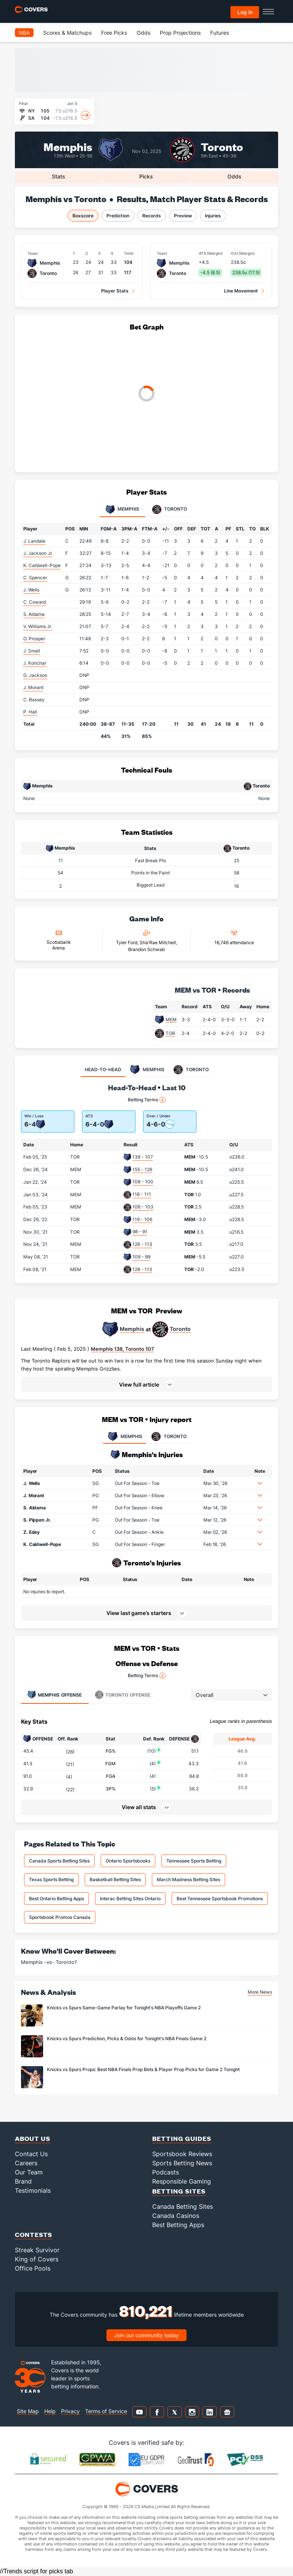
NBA (24, 32)
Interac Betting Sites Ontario (130, 1898)
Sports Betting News (182, 2163)
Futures (219, 32)
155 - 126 (142, 1169)
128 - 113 (142, 1269)
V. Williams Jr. (37, 626)
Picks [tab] (146, 176)
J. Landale (34, 541)
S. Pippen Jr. (37, 1520)
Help (50, 2411)
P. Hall (30, 712)
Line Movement (241, 291)
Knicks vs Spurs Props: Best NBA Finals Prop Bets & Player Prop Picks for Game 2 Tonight (143, 2069)
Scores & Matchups (67, 32)
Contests (33, 2234)
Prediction (117, 216)
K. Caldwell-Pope (42, 565)
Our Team (29, 2172)
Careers (26, 2163)
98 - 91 (139, 1231)
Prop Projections (180, 32)
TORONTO (168, 1436)
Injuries (213, 216)
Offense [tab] (54, 1694)
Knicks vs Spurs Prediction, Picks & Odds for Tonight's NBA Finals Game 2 (126, 2038)
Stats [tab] (58, 176)
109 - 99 (141, 1257)
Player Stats (115, 291)
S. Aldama (34, 614)
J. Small (31, 651)
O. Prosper (34, 638)
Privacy (70, 2411)
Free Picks (114, 32)
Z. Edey (31, 1532)
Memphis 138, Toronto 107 (122, 1349)
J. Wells (31, 590)
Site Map (28, 2411)
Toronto (222, 146)
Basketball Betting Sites (115, 1879)
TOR (170, 1033)
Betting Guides (181, 2138)
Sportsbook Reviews (182, 2154)
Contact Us (31, 2154)
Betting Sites (179, 2191)
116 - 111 (141, 1194)
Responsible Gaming (181, 2181)
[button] (146, 1384)
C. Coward (34, 602)
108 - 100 (142, 1181)
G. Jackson (35, 675)
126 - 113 (142, 1244)
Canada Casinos (175, 2215)
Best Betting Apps (178, 2225)
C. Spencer (35, 577)
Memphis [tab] (122, 509)
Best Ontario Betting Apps (56, 1898)
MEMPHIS (124, 1436)
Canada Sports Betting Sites (59, 1861)
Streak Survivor (37, 2250)
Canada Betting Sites (182, 2206)
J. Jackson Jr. (38, 553)
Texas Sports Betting (51, 1879)
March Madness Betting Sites (188, 1879)
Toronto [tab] (169, 509)
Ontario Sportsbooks (128, 1861)
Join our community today (146, 2335)
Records (151, 216)
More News (260, 1992)
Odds (143, 32)
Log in (245, 12)
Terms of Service (106, 2411)
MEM (171, 1019)
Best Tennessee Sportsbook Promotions (220, 1898)
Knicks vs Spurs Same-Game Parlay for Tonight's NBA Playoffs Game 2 (124, 2007)
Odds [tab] (234, 176)
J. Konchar (34, 663)
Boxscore (82, 216)
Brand (23, 2181)
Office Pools (32, 2268)
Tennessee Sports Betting (193, 1861)
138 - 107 (142, 1157)
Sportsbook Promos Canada (59, 1917)
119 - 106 (142, 1219)
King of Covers (36, 2259)
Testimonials (33, 2190)
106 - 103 (142, 1207)
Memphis (67, 146)
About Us (32, 2138)
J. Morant (33, 687)
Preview (183, 216)
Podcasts (165, 2172)
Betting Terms (147, 1100)
